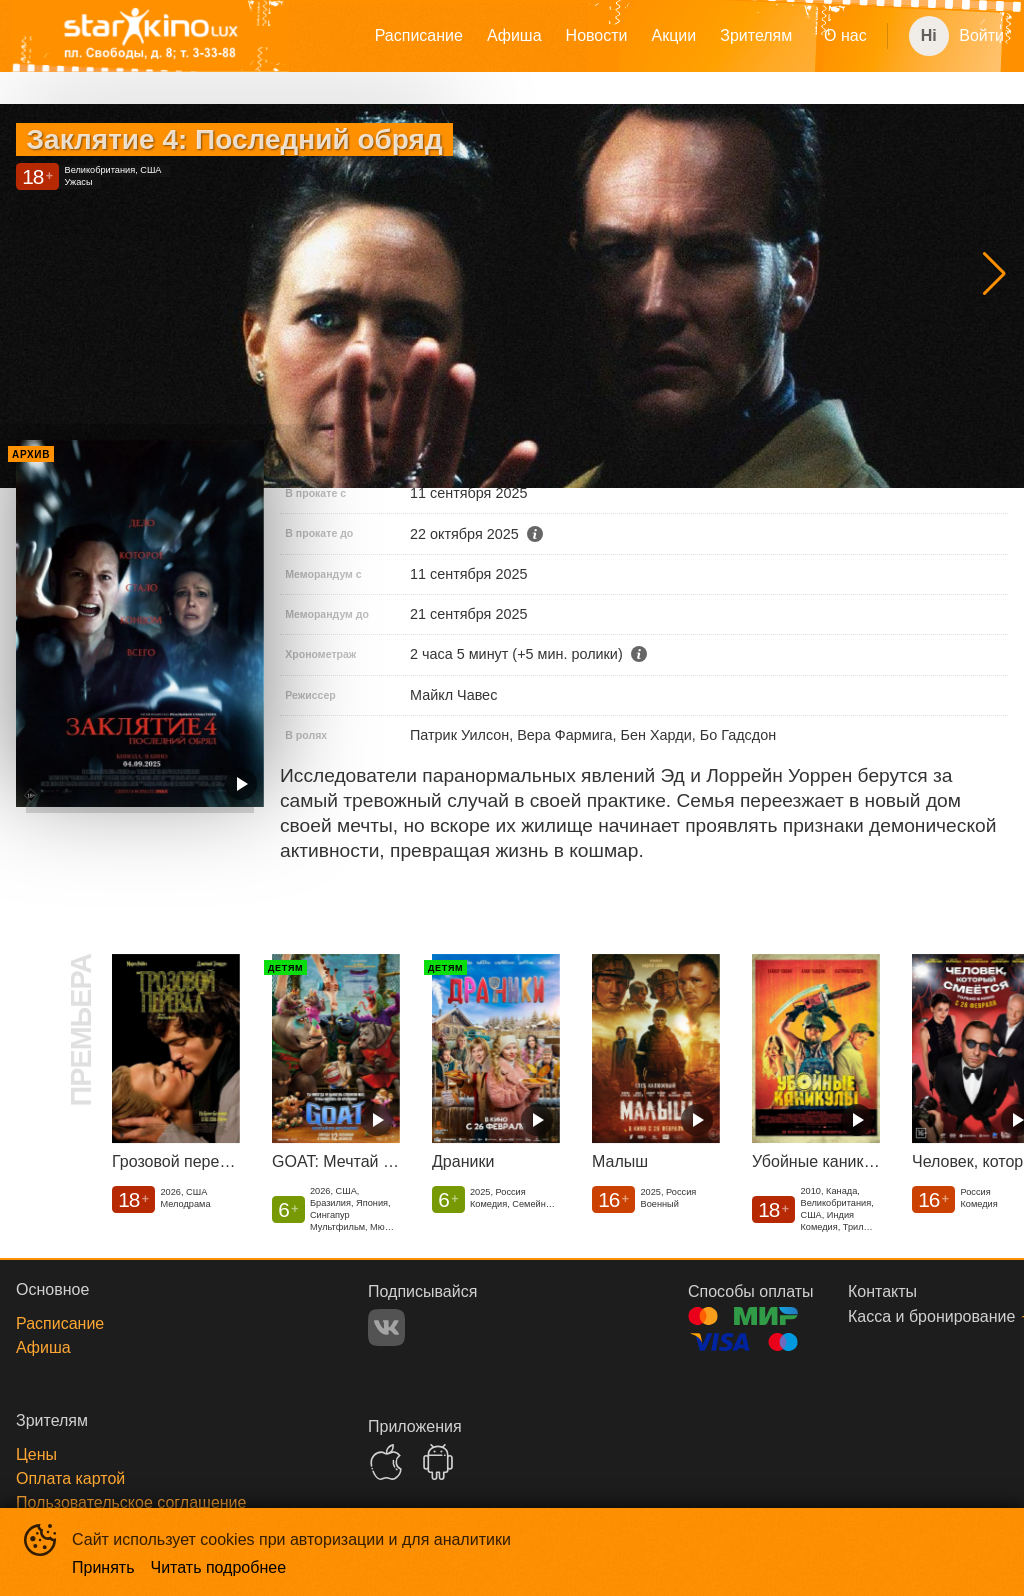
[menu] (597, 36)
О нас (845, 35)
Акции (674, 35)
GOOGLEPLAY (438, 1462)
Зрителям (756, 35)
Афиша (514, 35)
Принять (103, 1567)
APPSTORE (386, 1462)
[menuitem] (419, 36)
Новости (597, 35)
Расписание (419, 35)
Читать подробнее (219, 1567)
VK (386, 1327)
